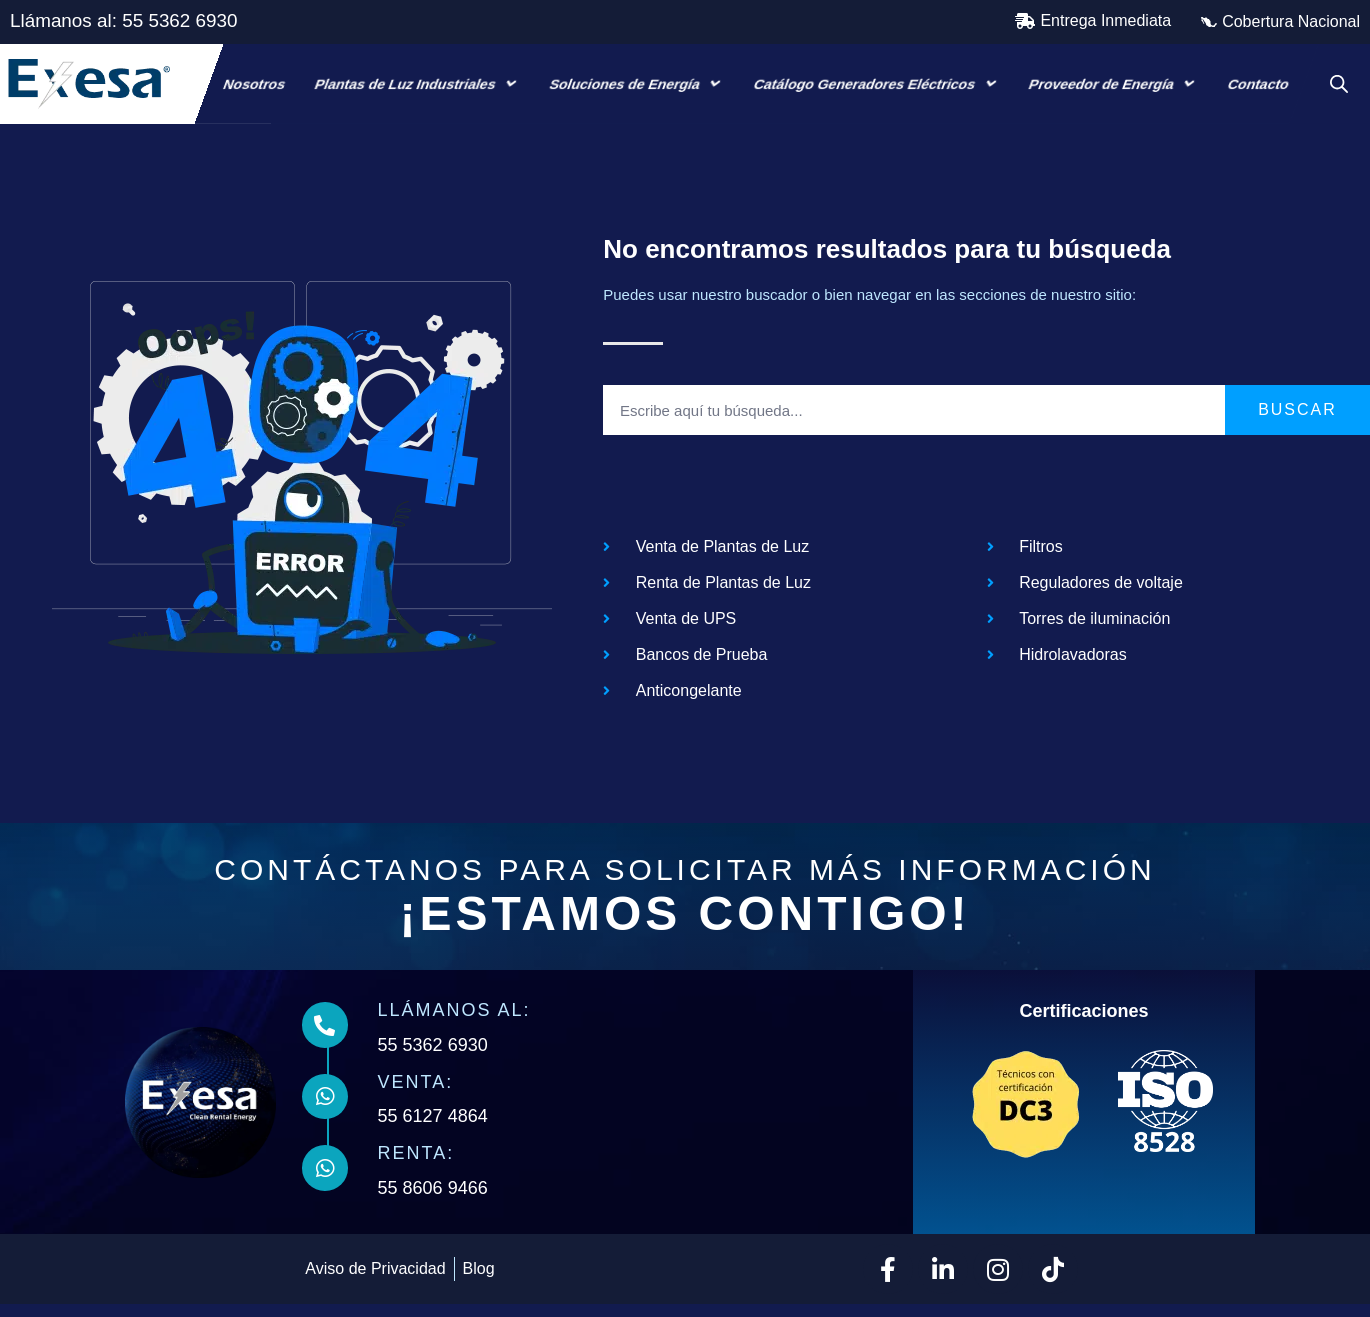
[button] (1093, 21)
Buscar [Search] (1297, 422)
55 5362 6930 (437, 1058)
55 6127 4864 (437, 1130)
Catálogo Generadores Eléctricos (877, 83)
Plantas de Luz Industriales (417, 83)
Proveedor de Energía (1114, 83)
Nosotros (254, 84)
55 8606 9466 (437, 1201)
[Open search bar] (1339, 84)
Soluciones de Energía (637, 83)
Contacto (1258, 84)
